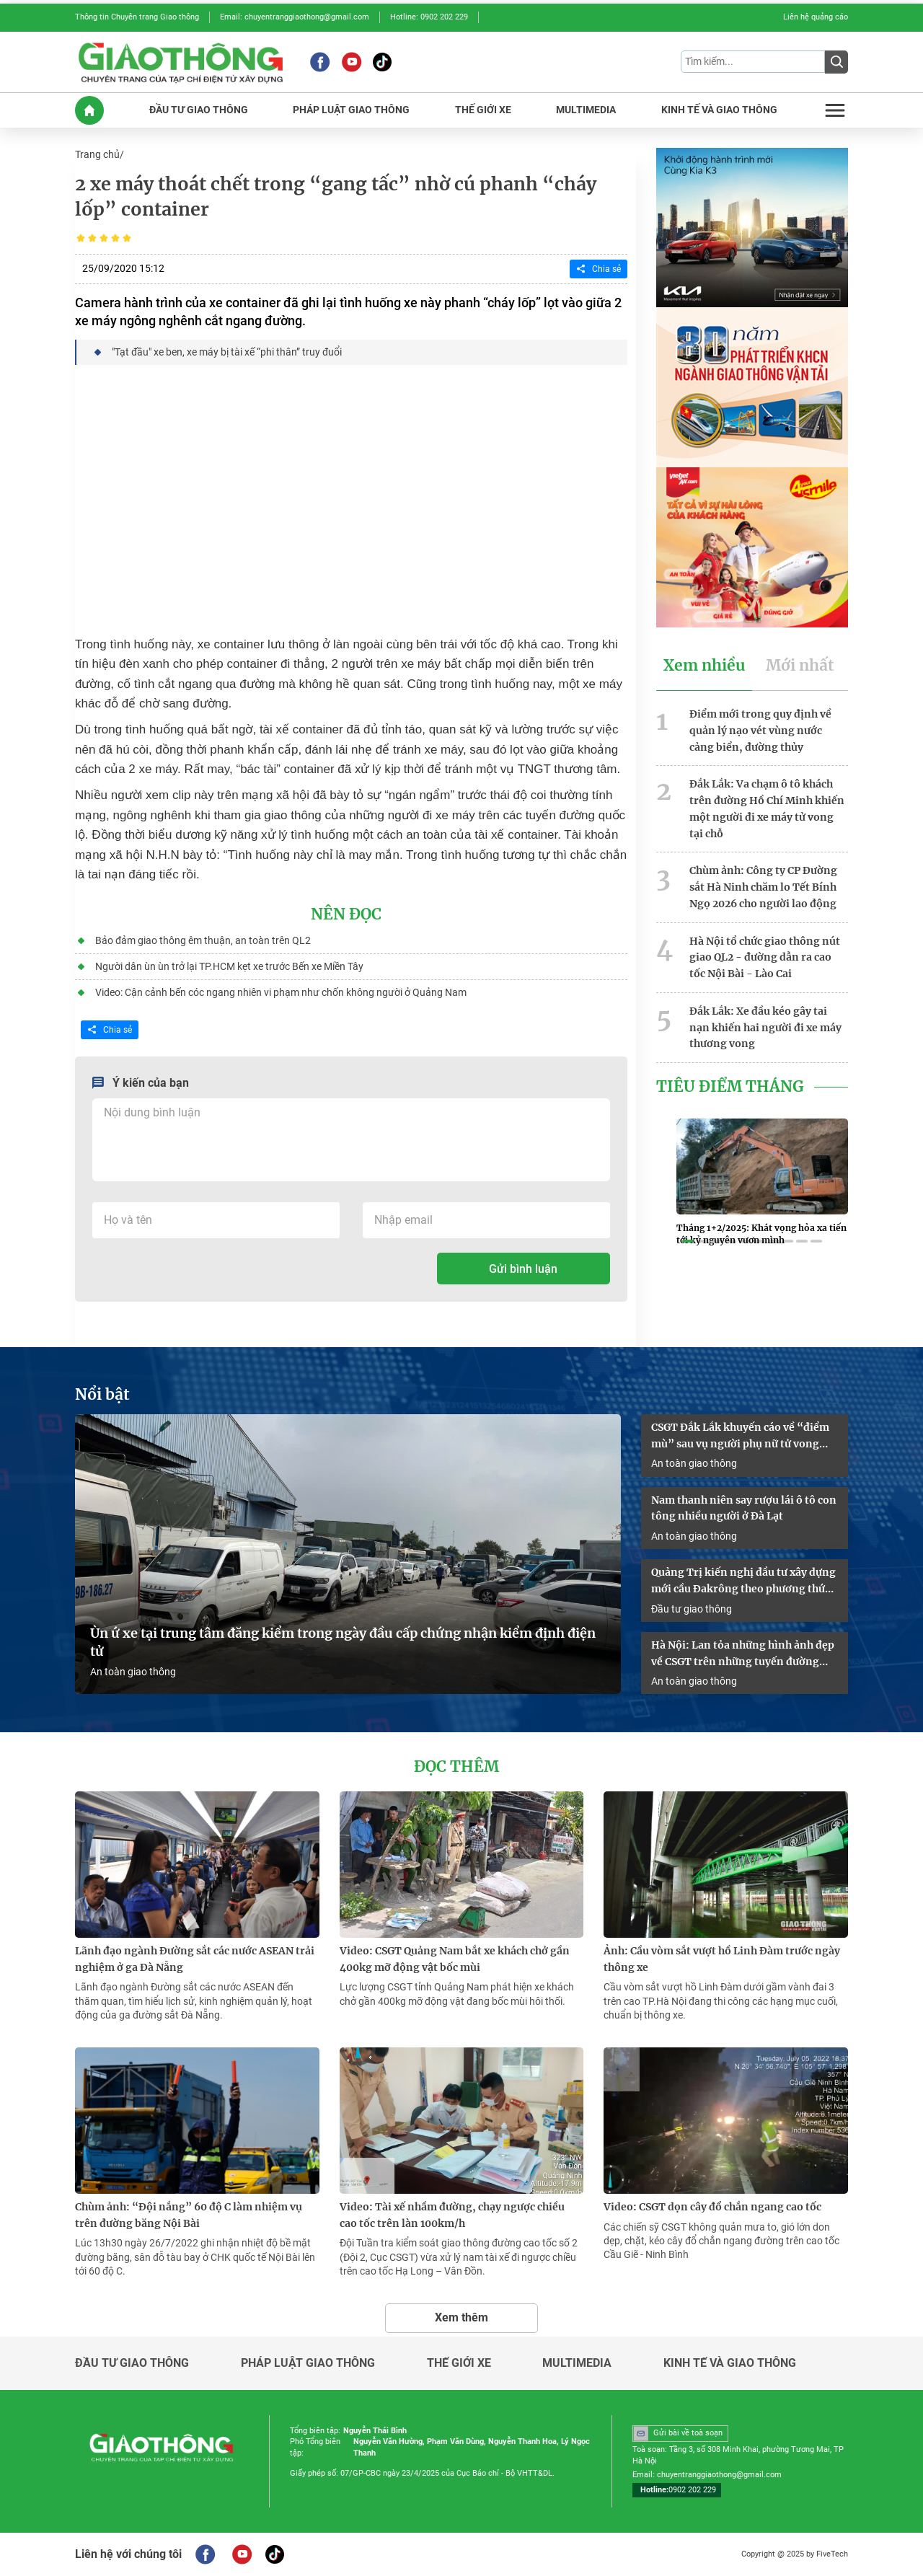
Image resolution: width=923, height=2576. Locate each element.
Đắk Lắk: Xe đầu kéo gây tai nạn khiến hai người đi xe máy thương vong (765, 1028)
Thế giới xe (459, 2363)
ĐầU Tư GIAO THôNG (198, 110)
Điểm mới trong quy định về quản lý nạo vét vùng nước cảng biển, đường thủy (760, 730)
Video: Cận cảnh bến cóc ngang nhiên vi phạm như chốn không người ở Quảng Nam (281, 992)
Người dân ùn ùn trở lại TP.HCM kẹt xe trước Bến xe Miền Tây (229, 966)
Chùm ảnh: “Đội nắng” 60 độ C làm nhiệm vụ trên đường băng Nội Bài (188, 2215)
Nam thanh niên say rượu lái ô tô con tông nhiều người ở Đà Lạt (743, 1508)
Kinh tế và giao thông (729, 2363)
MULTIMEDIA (586, 110)
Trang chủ (97, 154)
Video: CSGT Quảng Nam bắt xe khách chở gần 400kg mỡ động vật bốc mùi (455, 1959)
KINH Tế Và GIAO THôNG (719, 110)
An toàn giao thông (133, 1671)
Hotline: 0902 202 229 (429, 17)
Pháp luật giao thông (308, 2363)
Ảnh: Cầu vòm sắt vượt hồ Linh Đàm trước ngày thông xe (722, 1959)
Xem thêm (461, 2317)
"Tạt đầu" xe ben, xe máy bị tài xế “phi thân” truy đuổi (227, 352)
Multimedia (576, 2363)
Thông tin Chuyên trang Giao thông (137, 17)
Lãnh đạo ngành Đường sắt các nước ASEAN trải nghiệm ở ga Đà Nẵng (194, 1959)
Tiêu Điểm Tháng (730, 1086)
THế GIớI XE (483, 110)
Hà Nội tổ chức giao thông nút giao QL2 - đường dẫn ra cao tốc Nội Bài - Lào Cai (764, 958)
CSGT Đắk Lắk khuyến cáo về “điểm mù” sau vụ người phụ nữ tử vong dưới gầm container (740, 1436)
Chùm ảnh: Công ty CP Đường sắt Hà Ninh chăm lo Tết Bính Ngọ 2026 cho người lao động (763, 887)
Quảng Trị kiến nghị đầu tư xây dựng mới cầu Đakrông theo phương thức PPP (743, 1581)
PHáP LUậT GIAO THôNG (351, 110)
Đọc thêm (456, 1766)
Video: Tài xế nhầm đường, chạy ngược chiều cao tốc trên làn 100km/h (452, 2215)
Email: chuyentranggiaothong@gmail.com (294, 17)
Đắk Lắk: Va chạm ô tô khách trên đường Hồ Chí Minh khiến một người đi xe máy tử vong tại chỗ (766, 808)
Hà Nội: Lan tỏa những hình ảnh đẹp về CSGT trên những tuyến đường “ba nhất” (742, 1654)
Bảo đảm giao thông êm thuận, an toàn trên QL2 (203, 940)
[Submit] (836, 62)
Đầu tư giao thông (691, 1609)
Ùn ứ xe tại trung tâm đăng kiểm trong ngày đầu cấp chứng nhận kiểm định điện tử (343, 1642)
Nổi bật (102, 1394)
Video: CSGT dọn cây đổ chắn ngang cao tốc (712, 2206)
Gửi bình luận (523, 1269)
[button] (688, 1241)
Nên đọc (346, 914)
